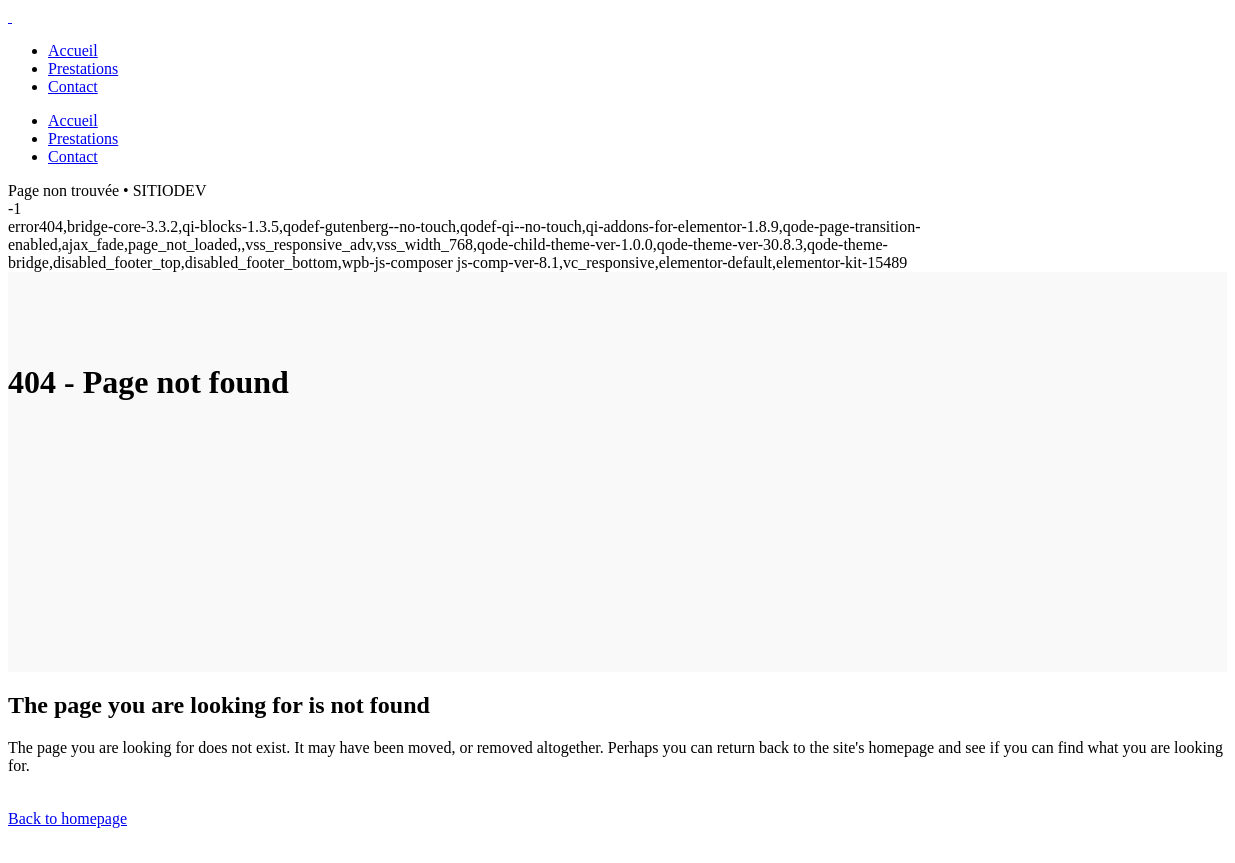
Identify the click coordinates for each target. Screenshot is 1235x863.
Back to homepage (67, 818)
